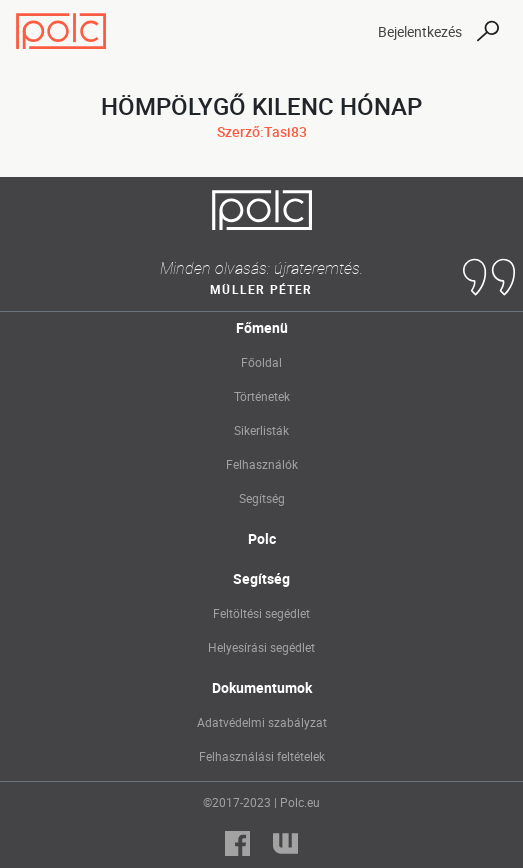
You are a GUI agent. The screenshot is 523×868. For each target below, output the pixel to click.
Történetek (262, 396)
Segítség (262, 498)
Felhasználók (262, 464)
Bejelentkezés (420, 31)
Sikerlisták (261, 430)
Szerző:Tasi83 (262, 131)
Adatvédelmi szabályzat (262, 722)
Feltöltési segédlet (261, 613)
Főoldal (261, 362)
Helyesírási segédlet (261, 647)
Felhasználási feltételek (262, 756)
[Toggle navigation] (345, 31)
